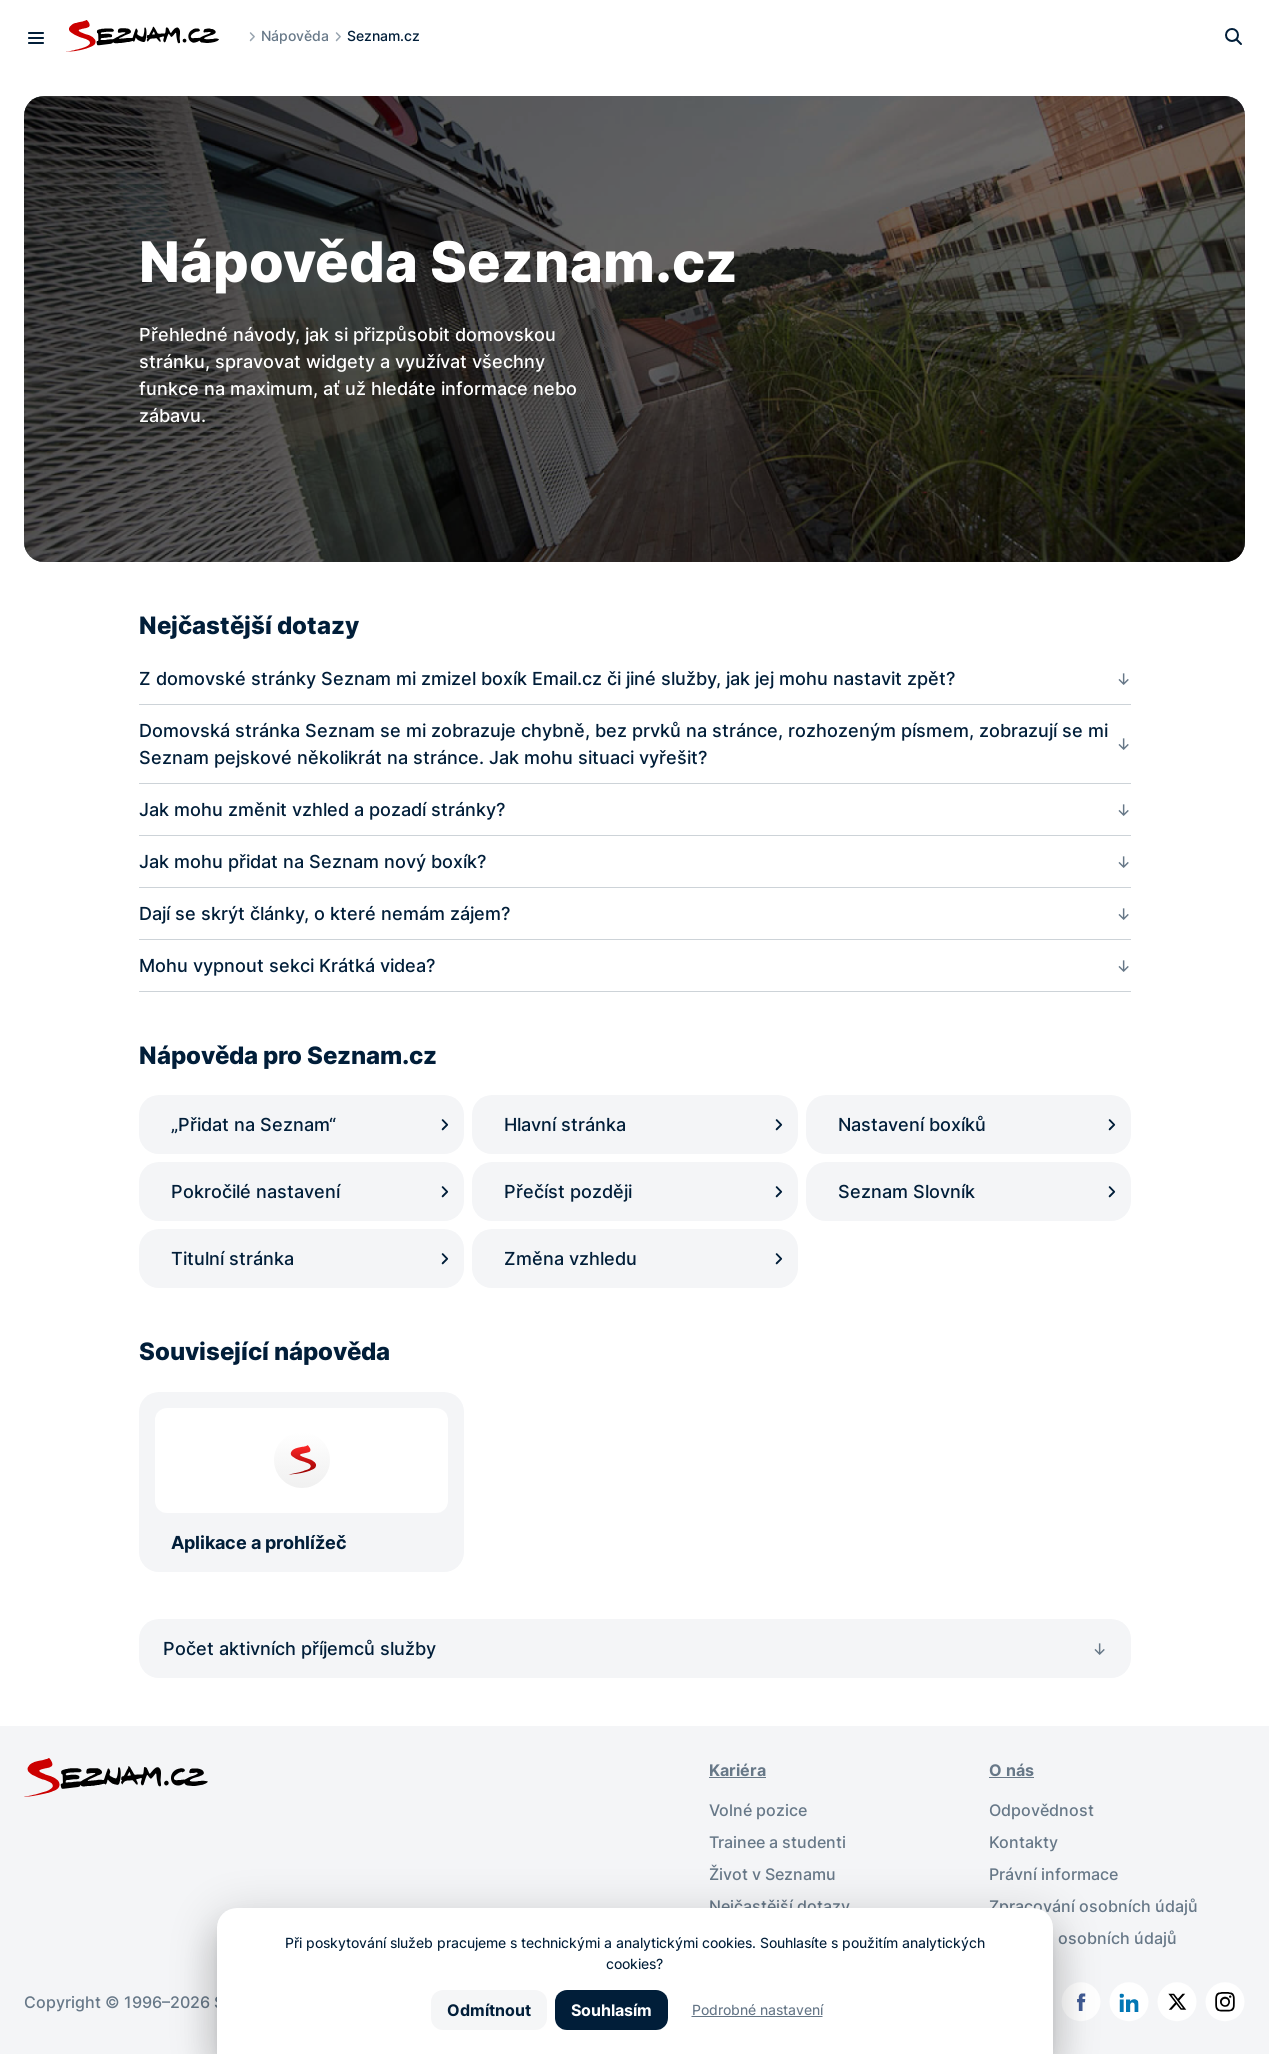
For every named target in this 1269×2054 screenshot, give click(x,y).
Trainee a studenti (777, 1842)
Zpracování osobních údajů (1093, 1906)
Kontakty (1023, 1842)
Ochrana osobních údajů (1083, 1938)
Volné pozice (758, 1810)
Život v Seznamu (772, 1874)
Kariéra (737, 1770)
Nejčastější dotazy (779, 1906)
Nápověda (295, 35)
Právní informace (1053, 1874)
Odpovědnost (1041, 1810)
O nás (1011, 1770)
